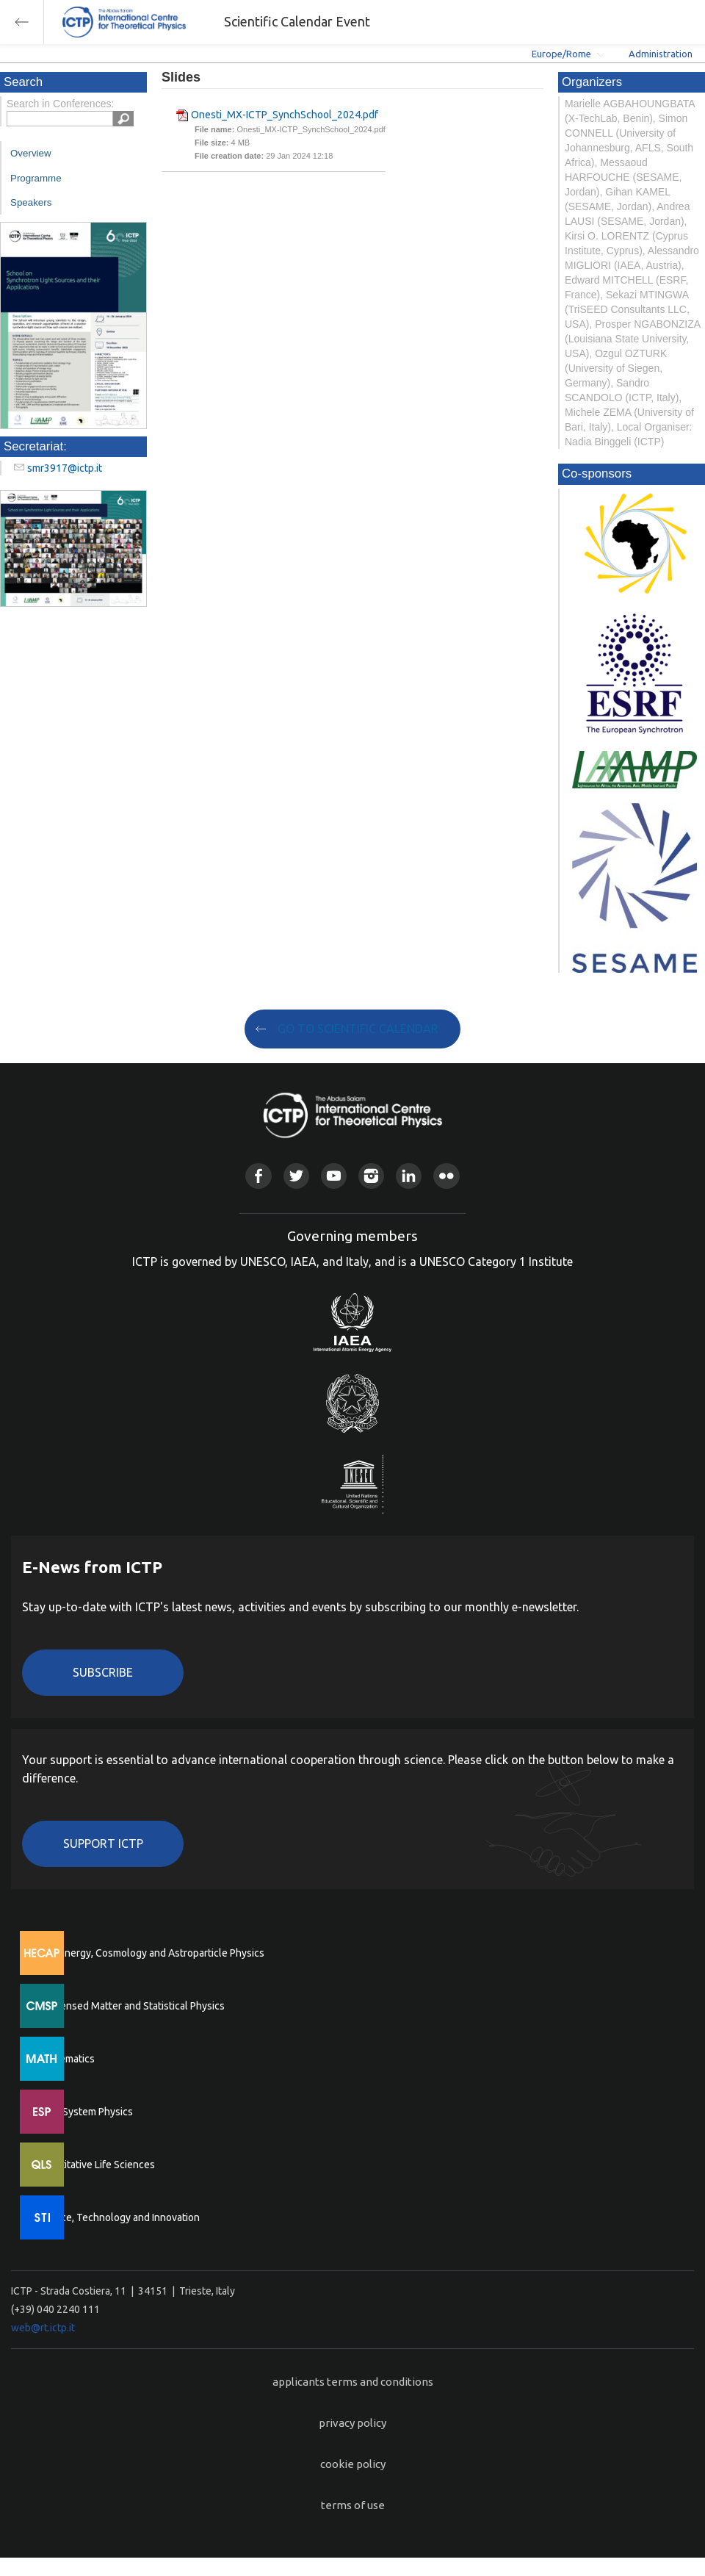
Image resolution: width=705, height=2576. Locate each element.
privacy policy (352, 2423)
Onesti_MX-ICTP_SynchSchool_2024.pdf (284, 114)
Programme (36, 178)
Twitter (296, 1176)
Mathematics (65, 2059)
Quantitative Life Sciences (95, 2164)
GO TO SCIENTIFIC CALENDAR (358, 1028)
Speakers (30, 202)
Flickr (446, 1176)
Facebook (258, 1176)
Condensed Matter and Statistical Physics (130, 2006)
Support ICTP (103, 1843)
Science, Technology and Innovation (118, 2217)
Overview (30, 153)
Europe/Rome (561, 53)
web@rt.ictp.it (43, 2328)
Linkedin (409, 1176)
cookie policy (353, 2464)
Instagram (371, 1176)
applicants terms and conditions (352, 2381)
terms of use (353, 2505)
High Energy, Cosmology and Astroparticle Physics (150, 1953)
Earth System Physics (84, 2112)
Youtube (334, 1176)
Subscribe (103, 1672)
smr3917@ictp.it (64, 468)
